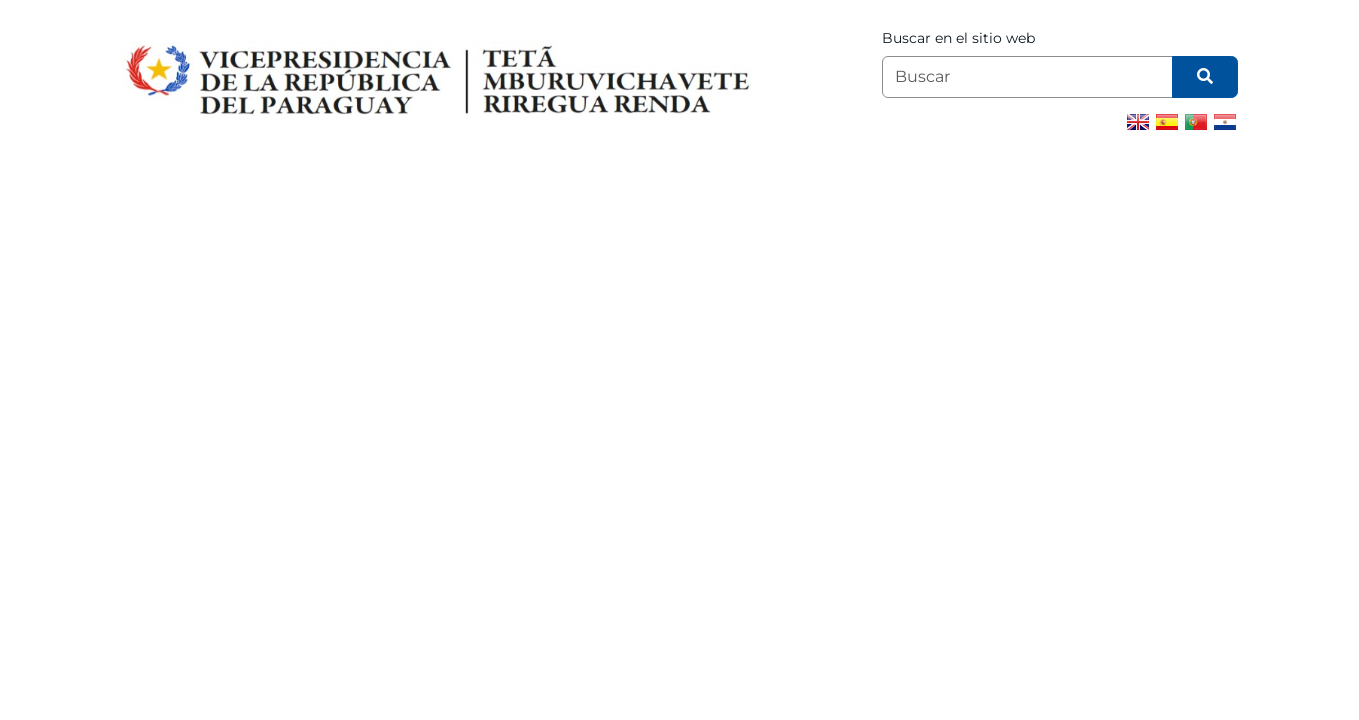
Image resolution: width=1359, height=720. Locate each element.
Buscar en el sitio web (958, 38)
